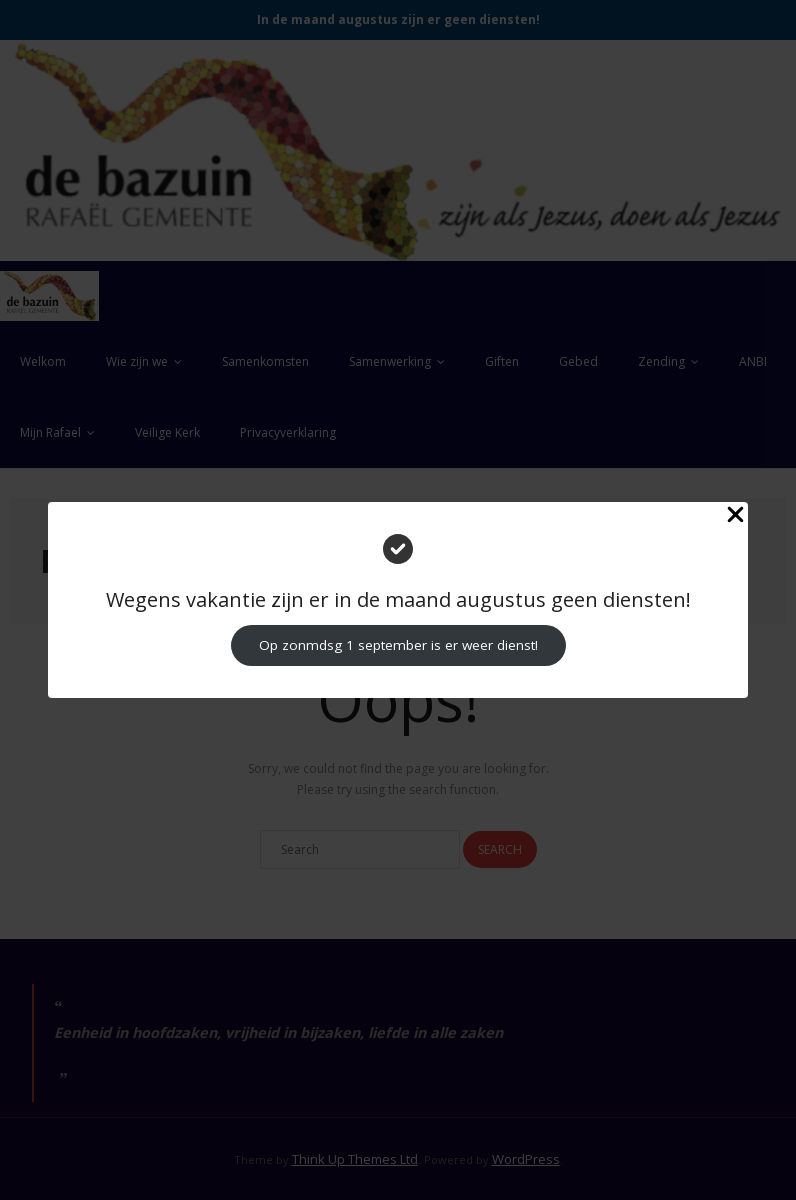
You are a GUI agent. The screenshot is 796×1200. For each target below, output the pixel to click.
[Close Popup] (735, 516)
